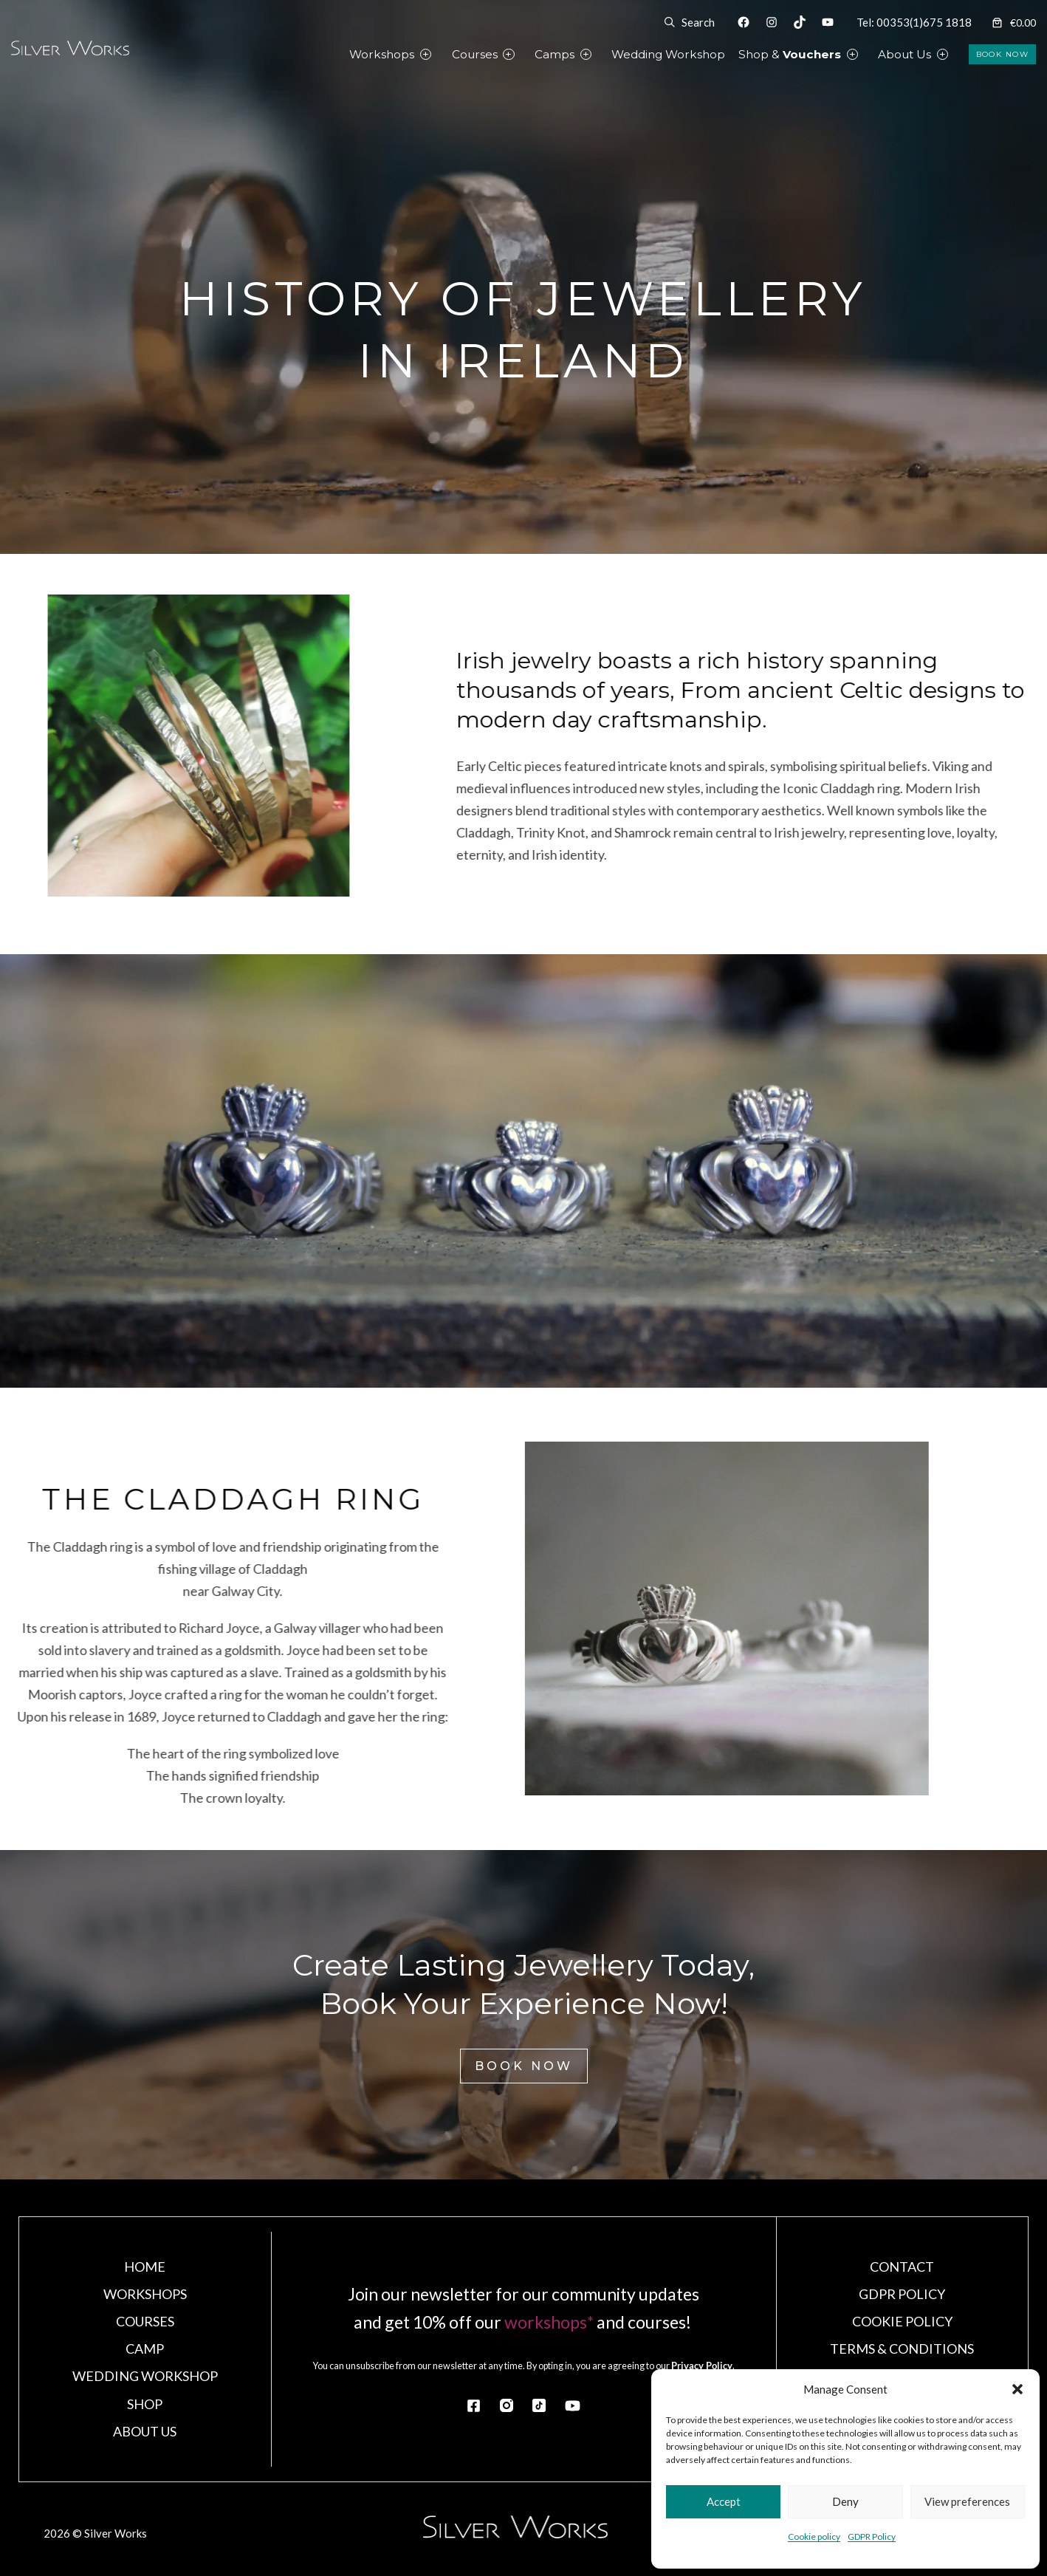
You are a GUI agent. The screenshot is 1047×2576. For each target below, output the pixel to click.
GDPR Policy (872, 2536)
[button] (1017, 2389)
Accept (724, 2501)
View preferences (967, 2501)
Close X (524, 995)
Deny (845, 2501)
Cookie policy (814, 2536)
